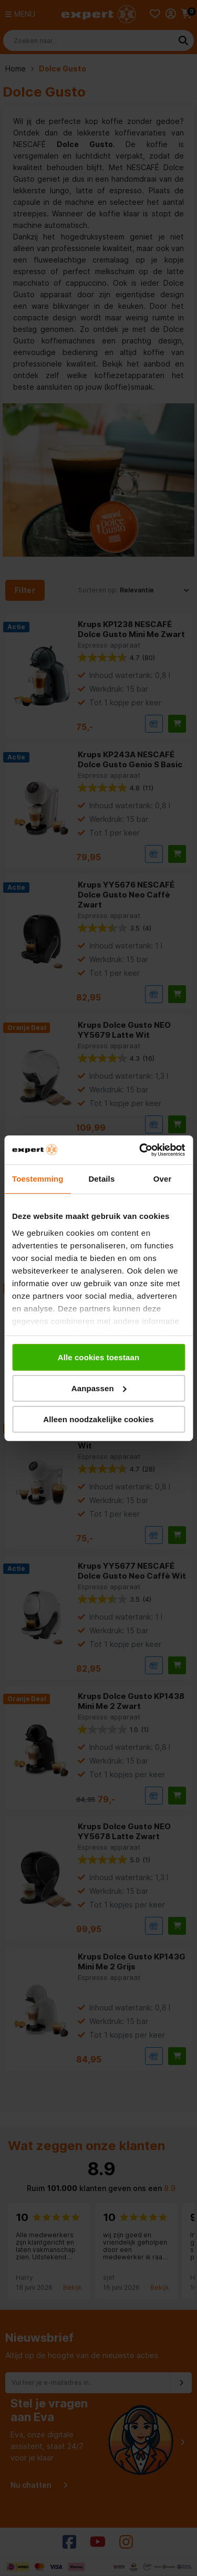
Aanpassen (99, 1388)
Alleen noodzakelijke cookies (98, 1418)
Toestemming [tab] (38, 1178)
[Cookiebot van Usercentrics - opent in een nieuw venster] (140, 1149)
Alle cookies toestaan (99, 1357)
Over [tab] (162, 1178)
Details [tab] (101, 1178)
